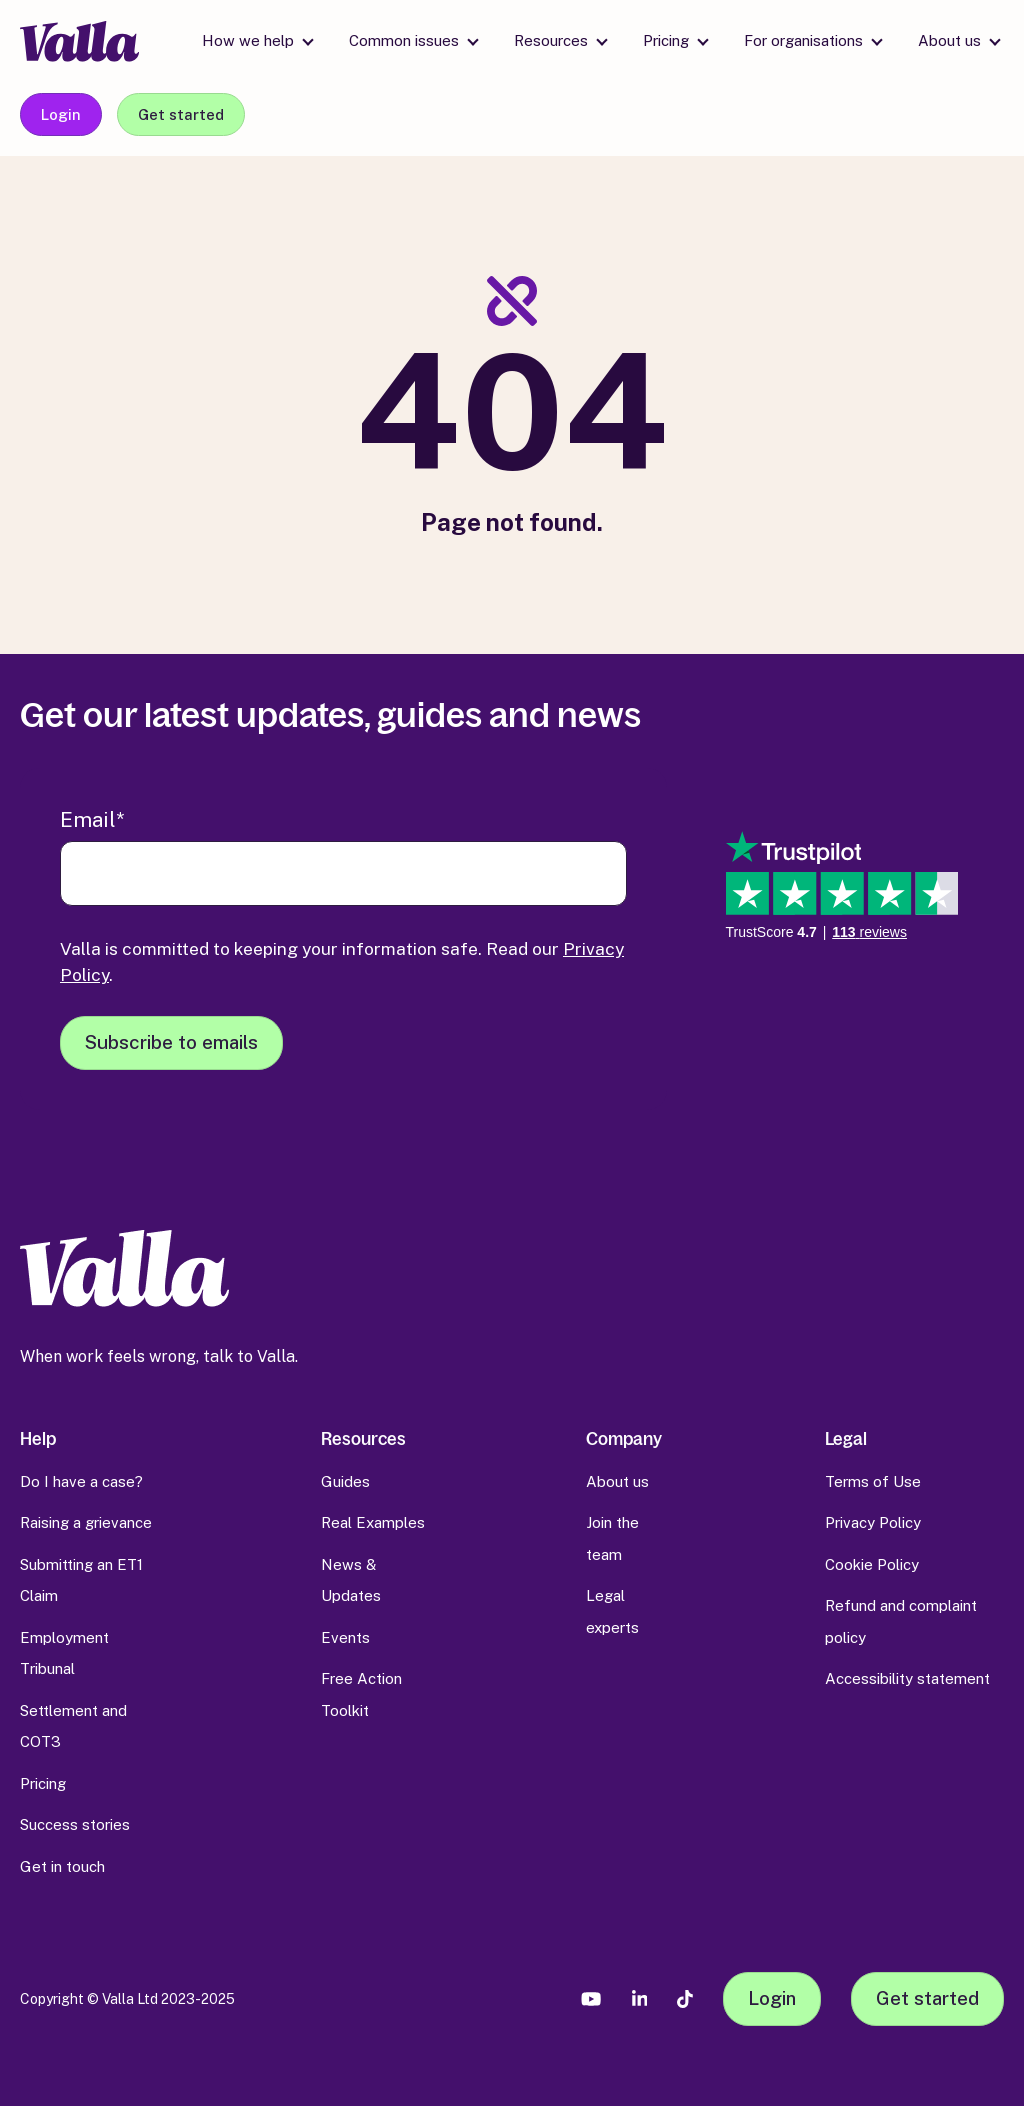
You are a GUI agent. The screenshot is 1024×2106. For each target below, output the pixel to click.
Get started (181, 114)
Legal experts (612, 1611)
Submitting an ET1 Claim (81, 1580)
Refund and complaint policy (901, 1621)
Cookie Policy (872, 1564)
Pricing (666, 40)
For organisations (803, 40)
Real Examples (373, 1522)
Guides (345, 1481)
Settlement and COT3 (73, 1726)
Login (61, 114)
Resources (551, 40)
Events (345, 1637)
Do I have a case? (81, 1481)
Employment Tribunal (64, 1653)
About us (949, 40)
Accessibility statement (907, 1678)
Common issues (404, 40)
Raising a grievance (86, 1522)
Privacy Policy (873, 1522)
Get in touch (62, 1866)
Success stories (75, 1824)
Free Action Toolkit (361, 1694)
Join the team (612, 1538)
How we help (248, 40)
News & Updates (351, 1580)
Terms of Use (873, 1481)
